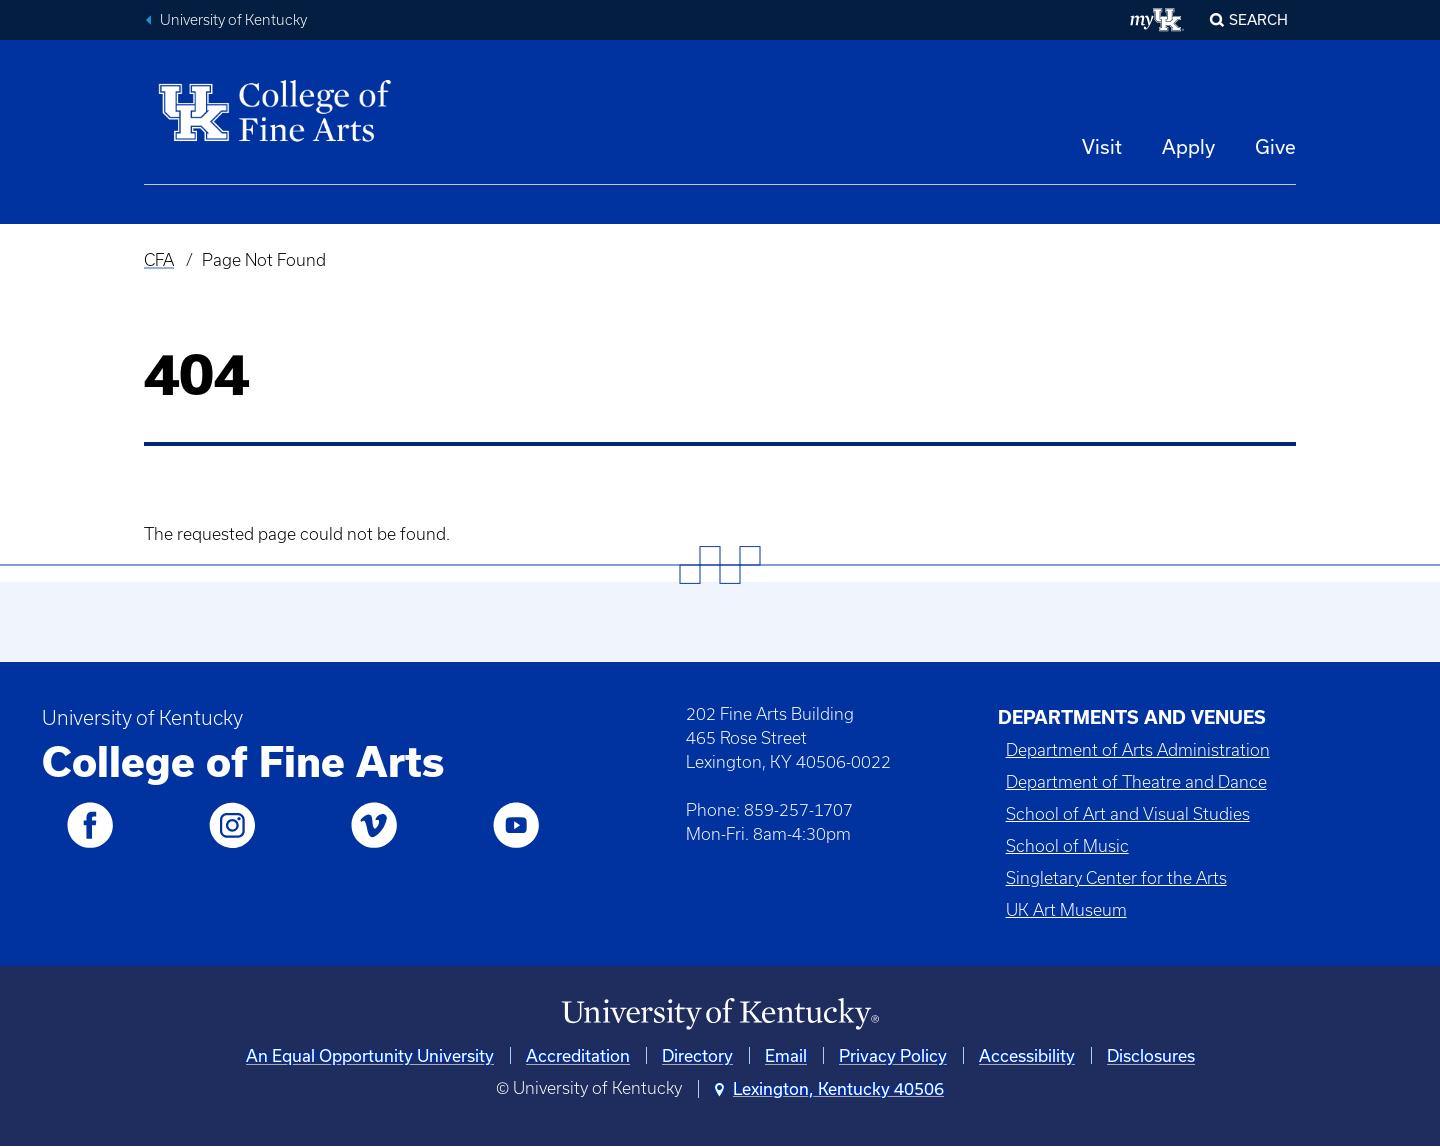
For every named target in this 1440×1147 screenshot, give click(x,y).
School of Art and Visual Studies (1128, 814)
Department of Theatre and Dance (1136, 782)
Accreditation (578, 1055)
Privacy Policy (893, 1055)
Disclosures (1151, 1055)
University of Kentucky (233, 20)
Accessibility (1027, 1055)
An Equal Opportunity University (370, 1055)
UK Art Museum (1066, 910)
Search (1258, 19)
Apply (1188, 146)
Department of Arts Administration (1138, 750)
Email (786, 1055)
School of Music (1067, 846)
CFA (159, 260)
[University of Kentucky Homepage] (720, 1014)
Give (1275, 146)
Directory (697, 1055)
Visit (1102, 146)
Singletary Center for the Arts (1116, 878)
